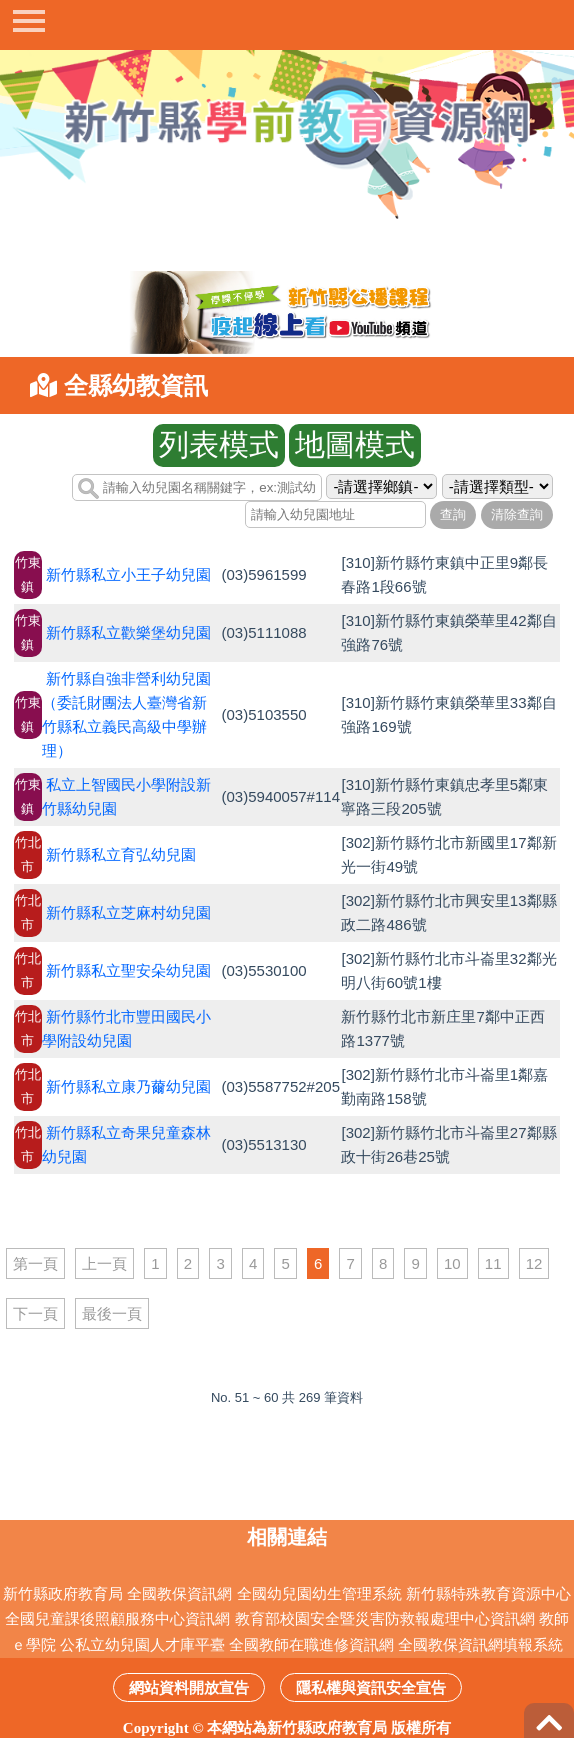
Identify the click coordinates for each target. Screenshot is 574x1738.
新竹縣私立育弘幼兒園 (121, 854)
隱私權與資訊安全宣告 (371, 1687)
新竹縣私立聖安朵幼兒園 (128, 970)
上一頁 (104, 1263)
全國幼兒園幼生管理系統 (319, 1593)
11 (493, 1263)
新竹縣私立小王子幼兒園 (128, 574)
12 (534, 1263)
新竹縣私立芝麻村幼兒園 (128, 912)
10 (452, 1263)
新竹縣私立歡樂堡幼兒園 (128, 632)
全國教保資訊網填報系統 (480, 1644)
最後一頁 (112, 1313)
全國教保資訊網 (179, 1593)
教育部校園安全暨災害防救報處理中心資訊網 (385, 1618)
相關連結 (287, 1537)
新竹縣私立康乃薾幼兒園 (128, 1086)
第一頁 (35, 1263)
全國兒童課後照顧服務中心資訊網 (117, 1618)
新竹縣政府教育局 (63, 1593)
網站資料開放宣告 (189, 1687)
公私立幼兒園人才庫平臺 (142, 1644)
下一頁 (35, 1313)
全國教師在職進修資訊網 (311, 1644)
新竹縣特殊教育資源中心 (488, 1593)
